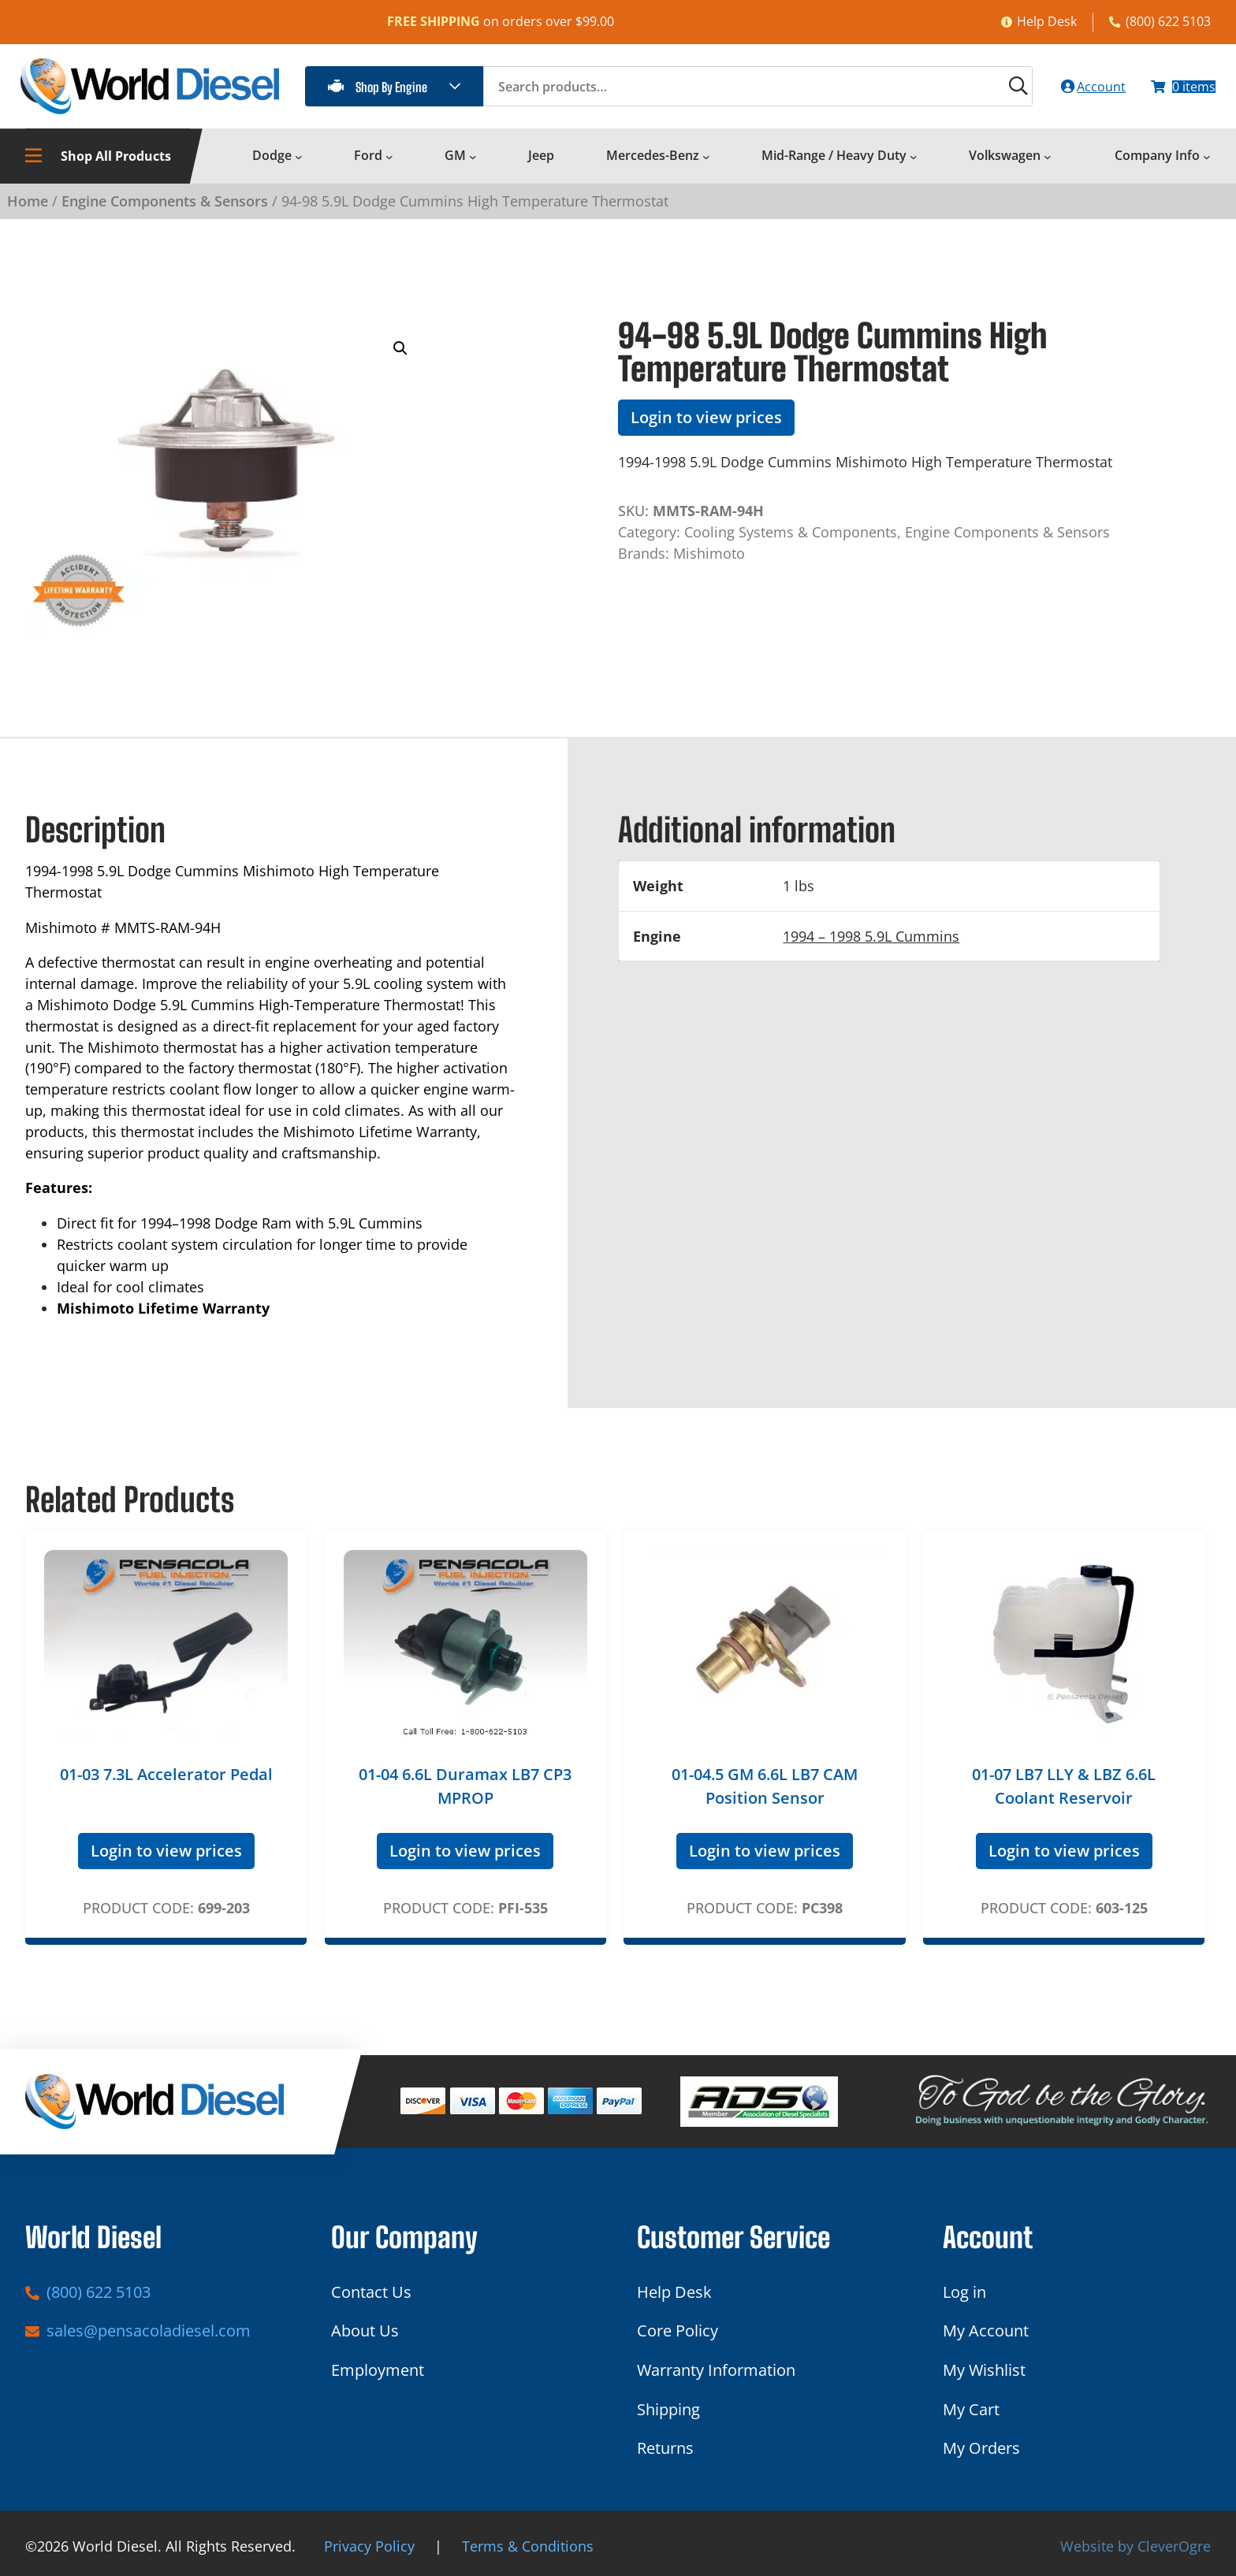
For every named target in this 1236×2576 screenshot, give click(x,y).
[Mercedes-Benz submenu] (706, 165)
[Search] (982, 90)
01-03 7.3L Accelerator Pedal (166, 1783)
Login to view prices (706, 426)
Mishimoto (709, 561)
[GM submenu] (473, 165)
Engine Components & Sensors (164, 209)
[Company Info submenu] (1207, 165)
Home (27, 209)
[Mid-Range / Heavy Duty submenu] (914, 165)
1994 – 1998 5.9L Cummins (871, 944)
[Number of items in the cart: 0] (1175, 91)
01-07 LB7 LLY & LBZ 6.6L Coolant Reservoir (1064, 1794)
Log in (964, 2292)
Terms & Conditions (528, 2546)
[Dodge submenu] (299, 165)
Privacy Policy (369, 2546)
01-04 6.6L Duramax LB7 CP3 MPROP (465, 1794)
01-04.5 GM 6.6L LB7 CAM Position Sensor (765, 1794)
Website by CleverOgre (1135, 2546)
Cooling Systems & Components (790, 540)
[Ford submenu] (389, 165)
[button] (400, 357)
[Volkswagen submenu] (1048, 165)
